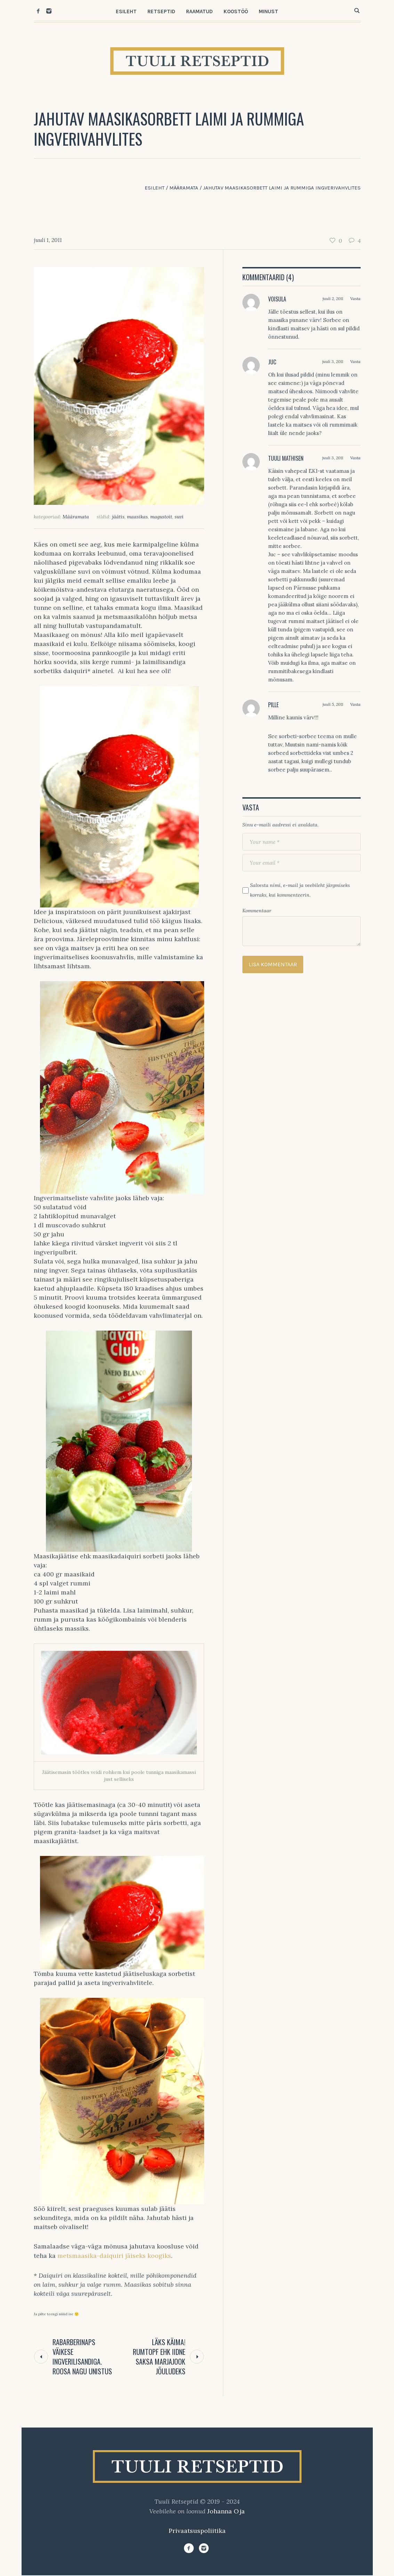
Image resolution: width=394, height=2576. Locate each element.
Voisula (277, 299)
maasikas (137, 517)
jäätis (118, 517)
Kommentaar (256, 910)
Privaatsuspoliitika (197, 2531)
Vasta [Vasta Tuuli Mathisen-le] (355, 457)
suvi (179, 517)
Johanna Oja (226, 2511)
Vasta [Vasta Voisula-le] (355, 298)
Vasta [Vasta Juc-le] (355, 361)
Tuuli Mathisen (286, 458)
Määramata (183, 188)
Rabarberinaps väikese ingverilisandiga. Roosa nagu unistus (82, 2356)
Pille (273, 705)
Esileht (154, 188)
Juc (272, 362)
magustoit (161, 517)
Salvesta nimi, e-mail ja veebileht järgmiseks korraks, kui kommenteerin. (300, 890)
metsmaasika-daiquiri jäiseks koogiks (113, 2256)
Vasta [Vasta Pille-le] (355, 704)
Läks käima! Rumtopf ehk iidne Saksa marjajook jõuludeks (159, 2356)
